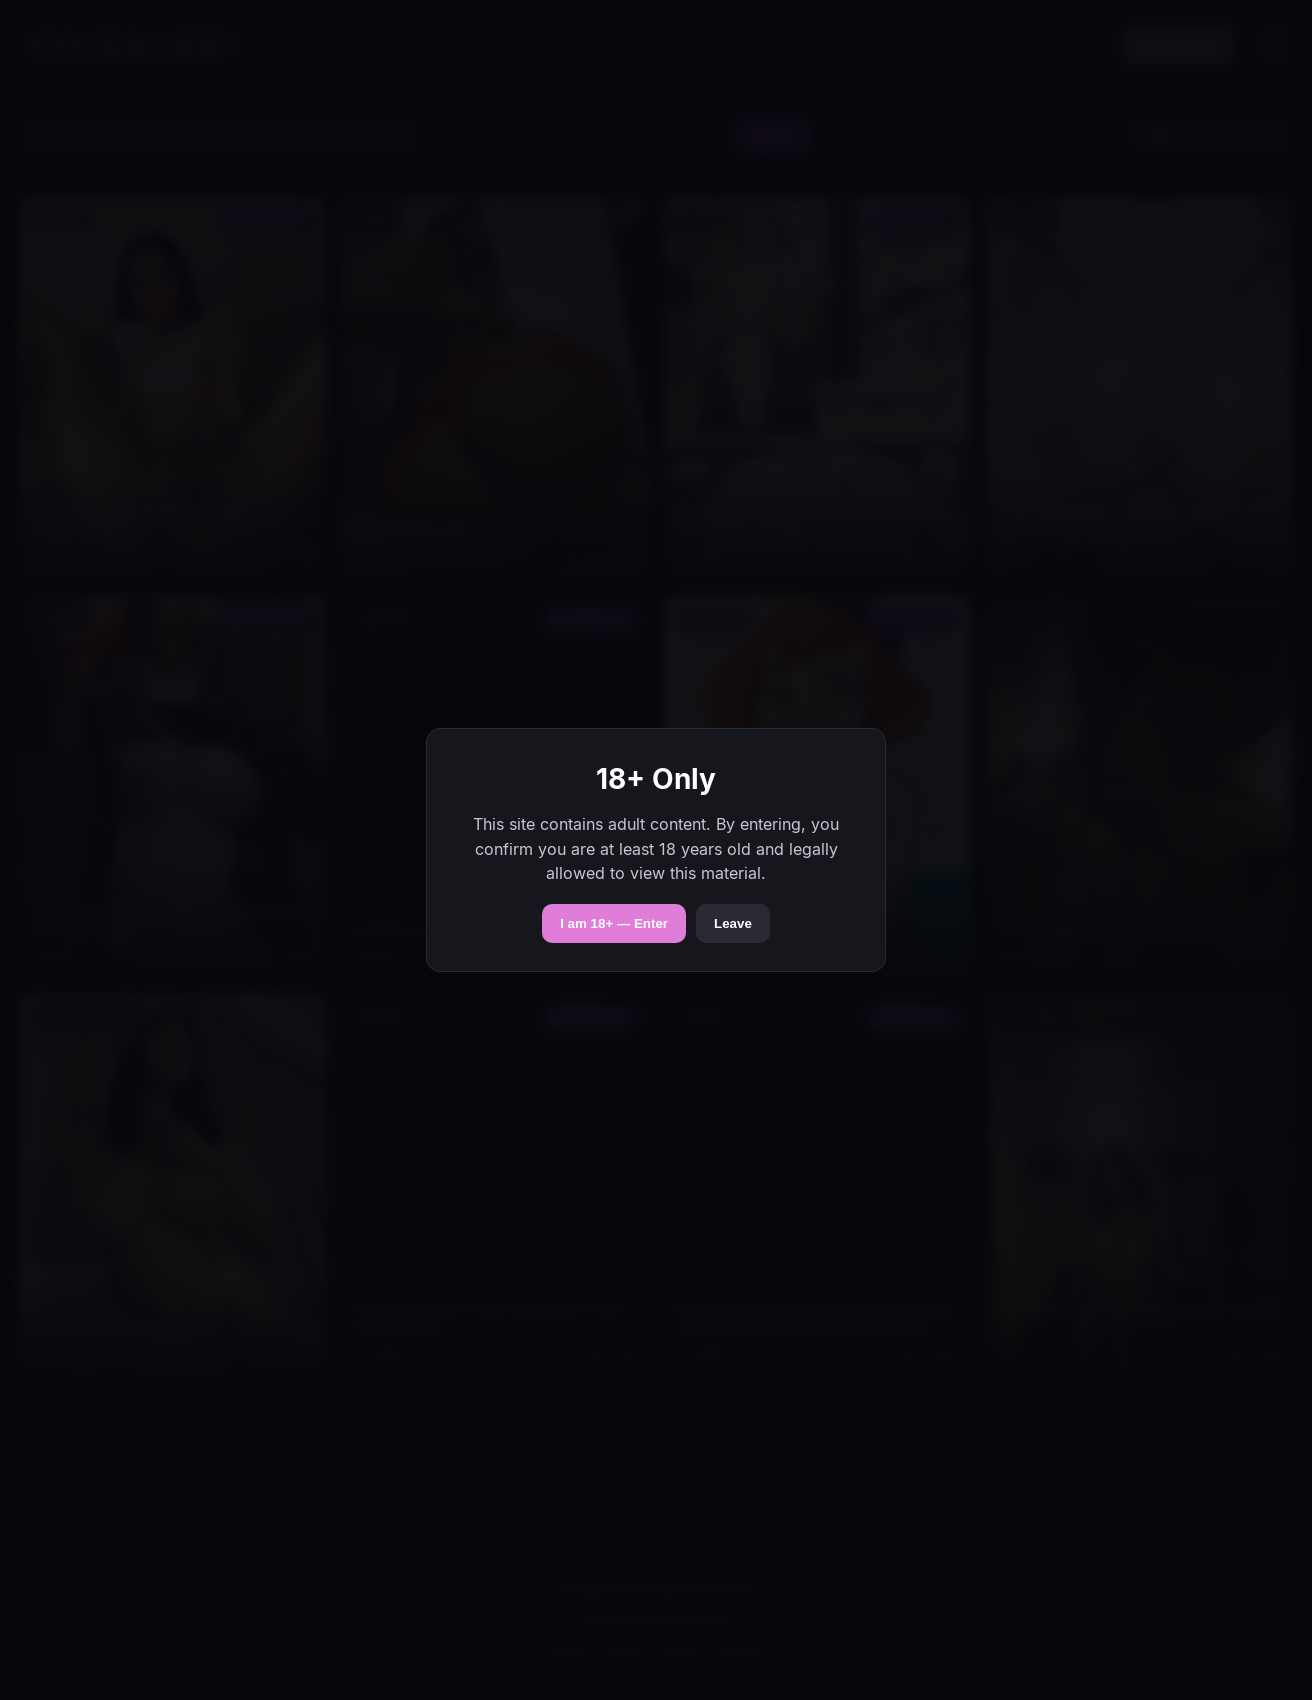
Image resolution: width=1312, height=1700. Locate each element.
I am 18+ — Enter (614, 923)
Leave (733, 923)
